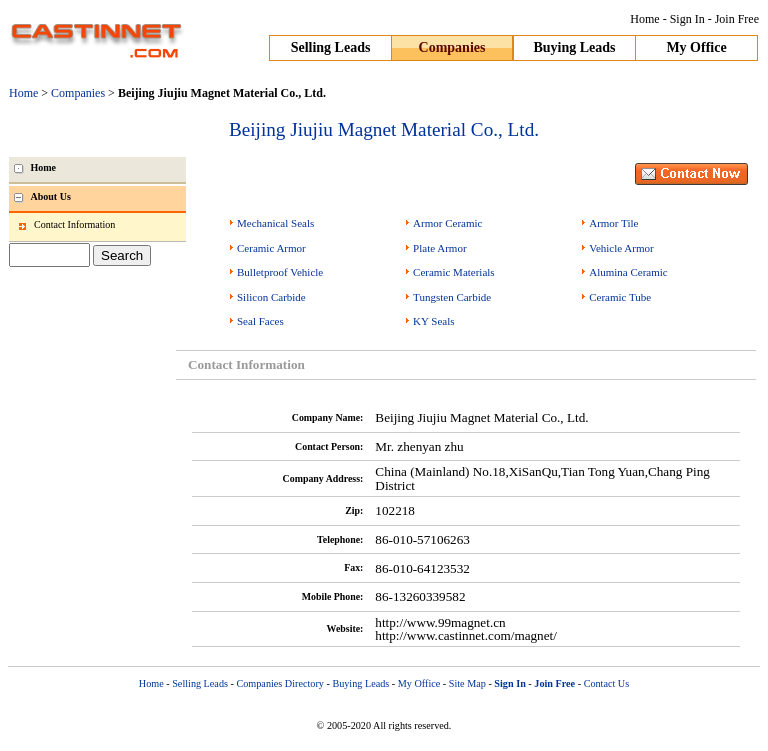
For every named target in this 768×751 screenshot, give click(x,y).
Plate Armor (439, 248)
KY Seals (433, 321)
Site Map (467, 683)
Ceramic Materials (454, 272)
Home (644, 19)
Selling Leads (331, 47)
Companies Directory (279, 683)
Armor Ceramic (447, 223)
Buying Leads (574, 47)
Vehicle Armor (621, 248)
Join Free (737, 19)
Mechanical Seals (275, 223)
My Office (696, 47)
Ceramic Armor (271, 248)
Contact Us (607, 683)
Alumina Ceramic (628, 272)
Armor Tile (613, 223)
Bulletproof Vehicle (280, 272)
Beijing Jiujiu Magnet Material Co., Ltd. (384, 129)
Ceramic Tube (620, 297)
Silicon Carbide (271, 297)
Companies (452, 47)
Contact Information (74, 224)
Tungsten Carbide (452, 297)
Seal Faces (260, 321)
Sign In (687, 19)
